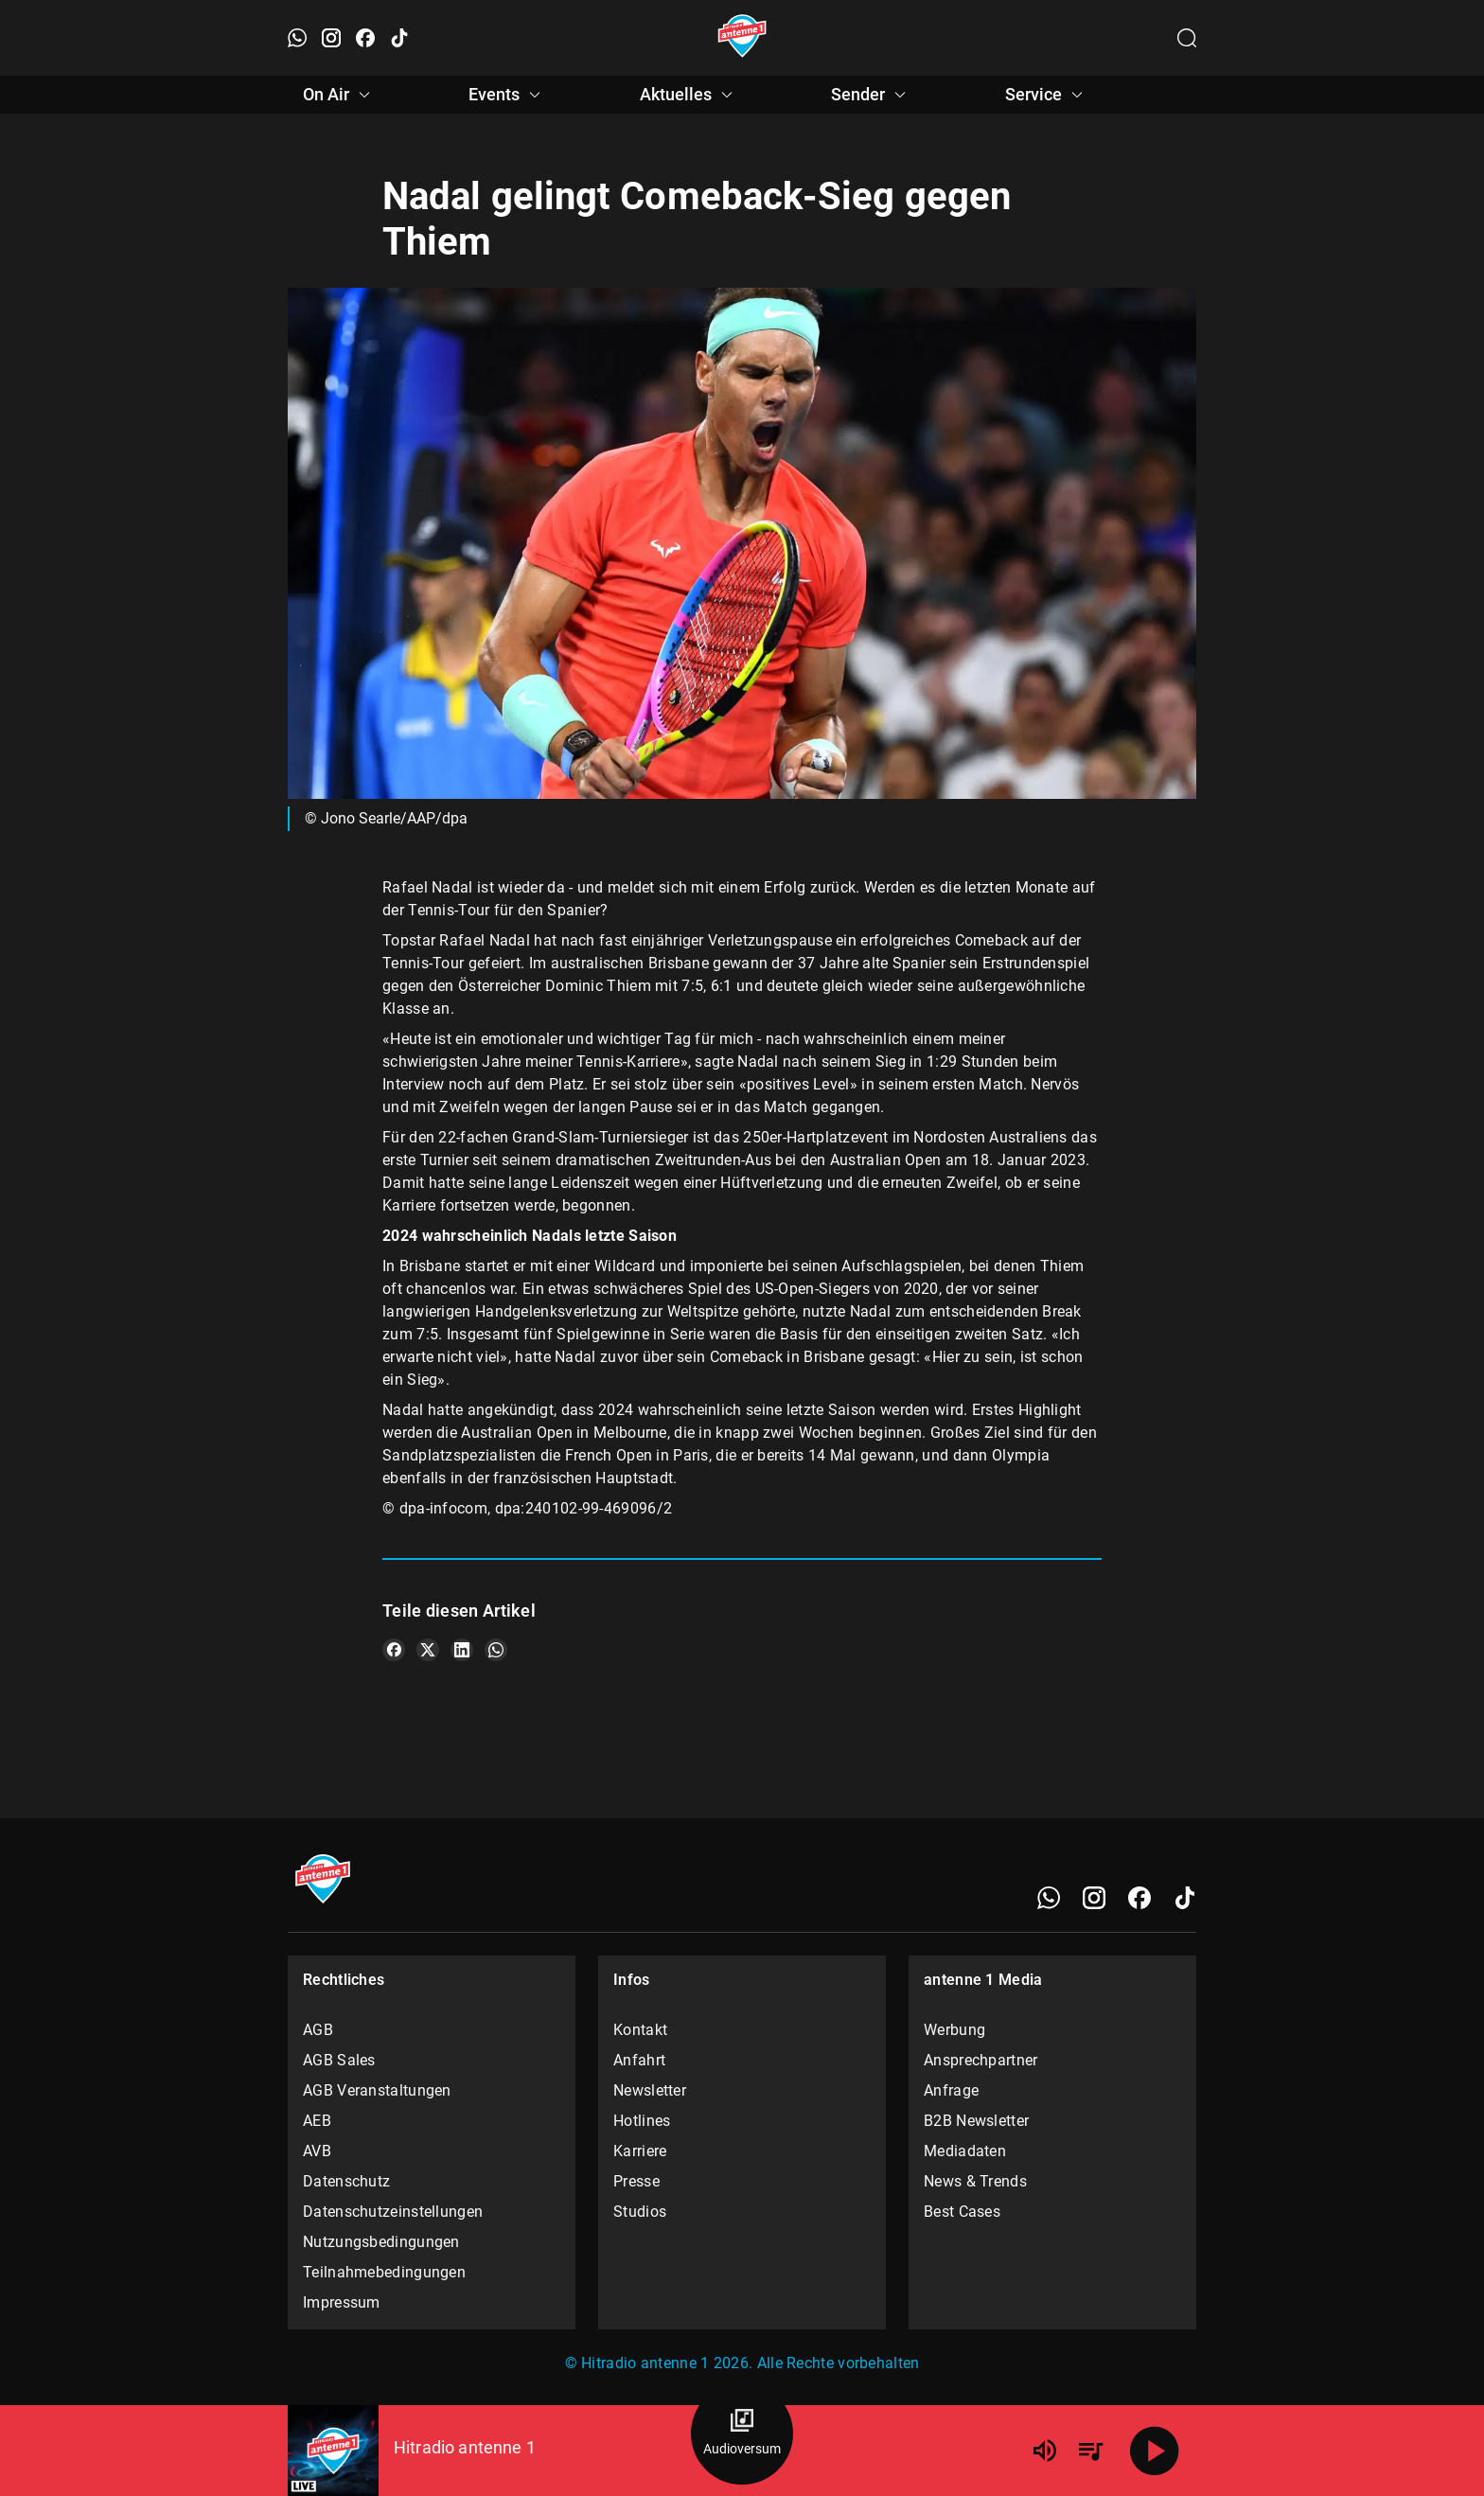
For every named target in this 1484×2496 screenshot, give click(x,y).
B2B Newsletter (976, 2121)
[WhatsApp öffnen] (297, 37)
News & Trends (975, 2181)
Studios (639, 2212)
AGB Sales (339, 2060)
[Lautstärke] (1045, 2450)
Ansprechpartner (981, 2060)
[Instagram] (1094, 1897)
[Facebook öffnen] (365, 37)
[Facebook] (1139, 1897)
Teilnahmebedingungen (384, 2272)
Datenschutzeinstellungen (393, 2212)
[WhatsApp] (1048, 1897)
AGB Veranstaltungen (377, 2090)
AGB (318, 2030)
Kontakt (640, 2030)
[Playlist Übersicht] (1090, 2450)
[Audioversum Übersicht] (742, 2433)
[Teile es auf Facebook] (393, 1649)
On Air (339, 94)
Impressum (341, 2302)
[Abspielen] (1154, 2450)
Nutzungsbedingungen (381, 2242)
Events (507, 94)
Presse (636, 2181)
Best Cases (962, 2212)
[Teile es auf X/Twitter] (427, 1649)
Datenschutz (346, 2181)
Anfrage (951, 2090)
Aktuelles (689, 94)
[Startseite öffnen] (742, 37)
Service (1046, 94)
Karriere (639, 2151)
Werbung (954, 2030)
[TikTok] (1185, 1897)
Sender (871, 94)
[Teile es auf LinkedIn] (461, 1649)
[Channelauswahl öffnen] (1186, 38)
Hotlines (641, 2121)
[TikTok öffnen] (399, 37)
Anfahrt (639, 2060)
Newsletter (649, 2090)
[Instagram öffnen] (331, 37)
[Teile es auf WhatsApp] (496, 1649)
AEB (317, 2121)
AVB (317, 2151)
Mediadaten (965, 2151)
